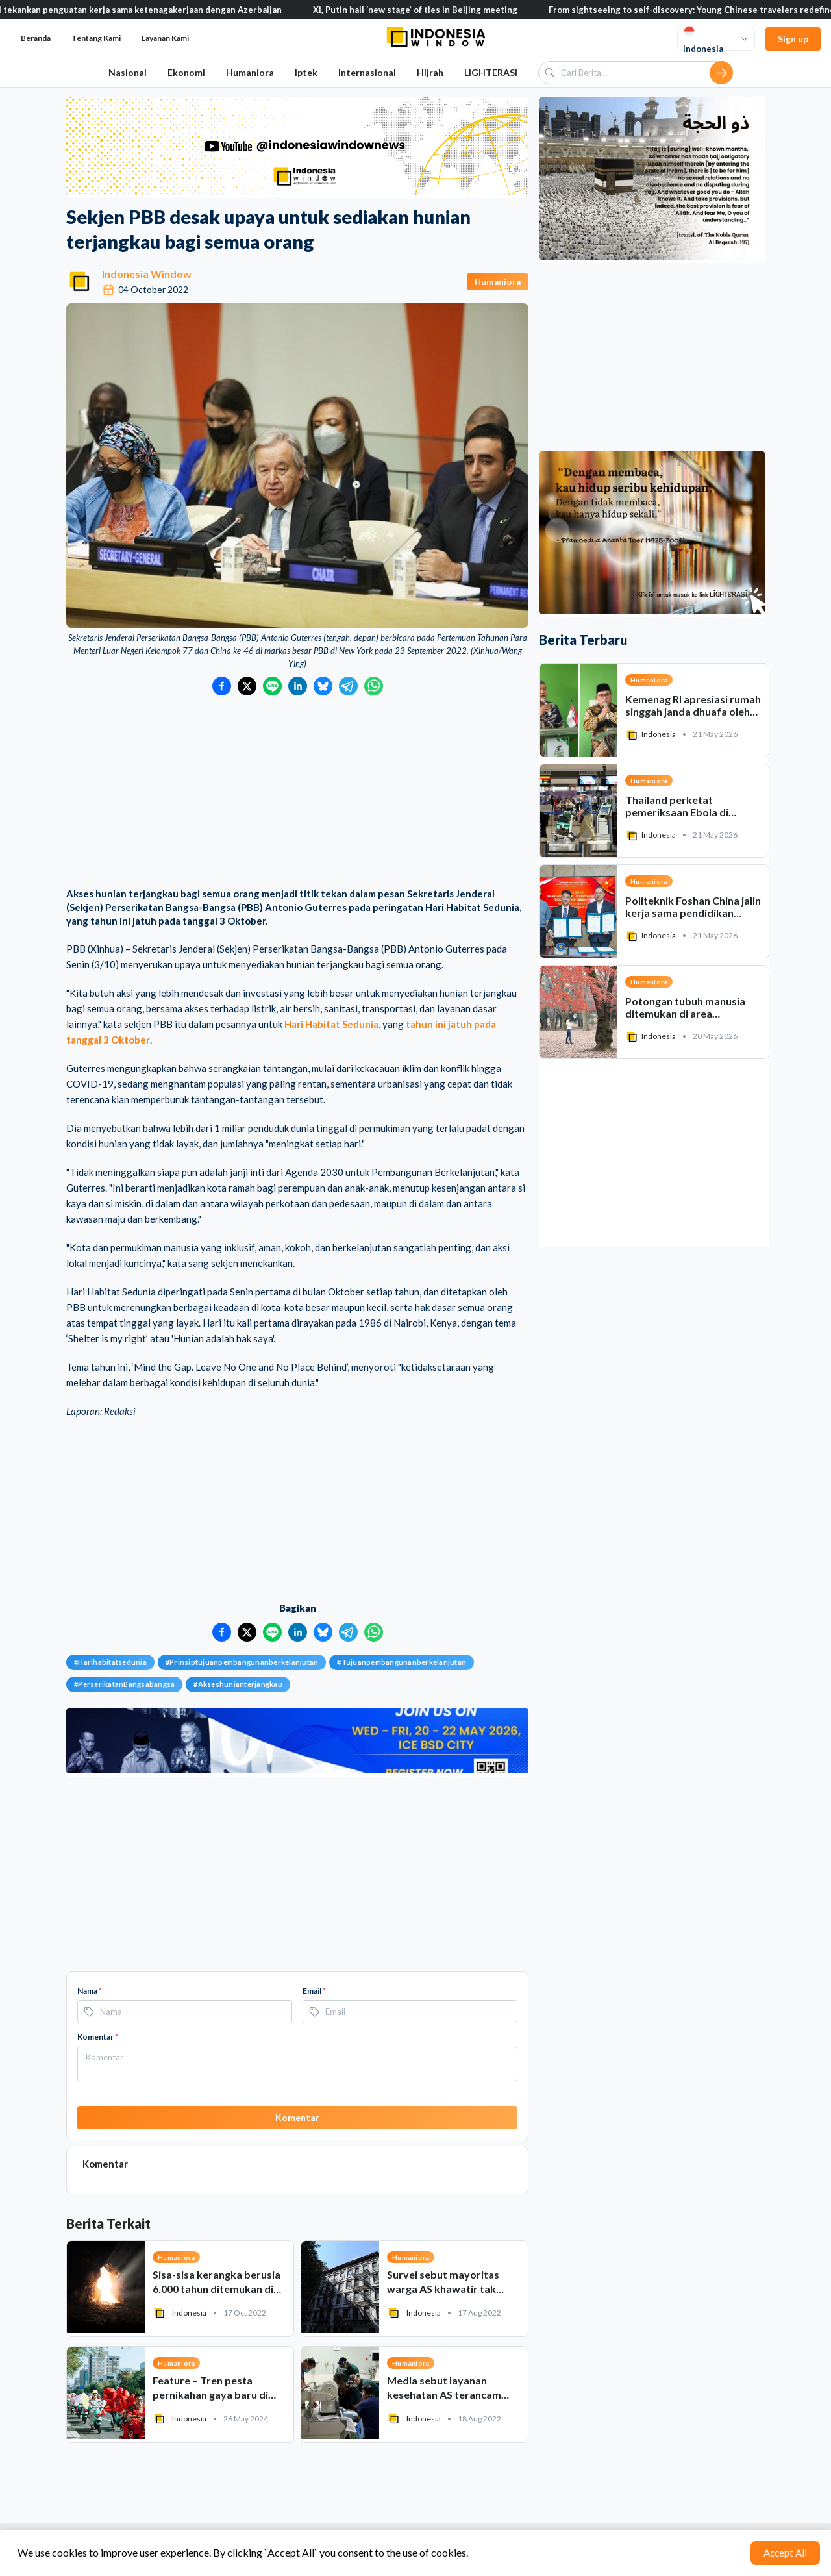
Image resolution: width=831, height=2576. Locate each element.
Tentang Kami (96, 38)
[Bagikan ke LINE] (272, 686)
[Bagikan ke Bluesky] (323, 686)
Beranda (36, 38)
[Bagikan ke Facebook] (221, 686)
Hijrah (430, 72)
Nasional (127, 72)
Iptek (306, 72)
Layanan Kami (165, 38)
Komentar (97, 2037)
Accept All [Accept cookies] (785, 2552)
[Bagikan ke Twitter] (247, 686)
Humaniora (250, 72)
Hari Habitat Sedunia (331, 1024)
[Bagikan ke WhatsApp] (373, 686)
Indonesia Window (147, 274)
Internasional (367, 72)
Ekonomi (186, 72)
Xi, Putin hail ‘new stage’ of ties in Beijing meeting (443, 10)
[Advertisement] (297, 793)
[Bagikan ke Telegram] (348, 686)
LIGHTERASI (490, 72)
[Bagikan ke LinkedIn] (297, 686)
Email (314, 1990)
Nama (89, 1990)
